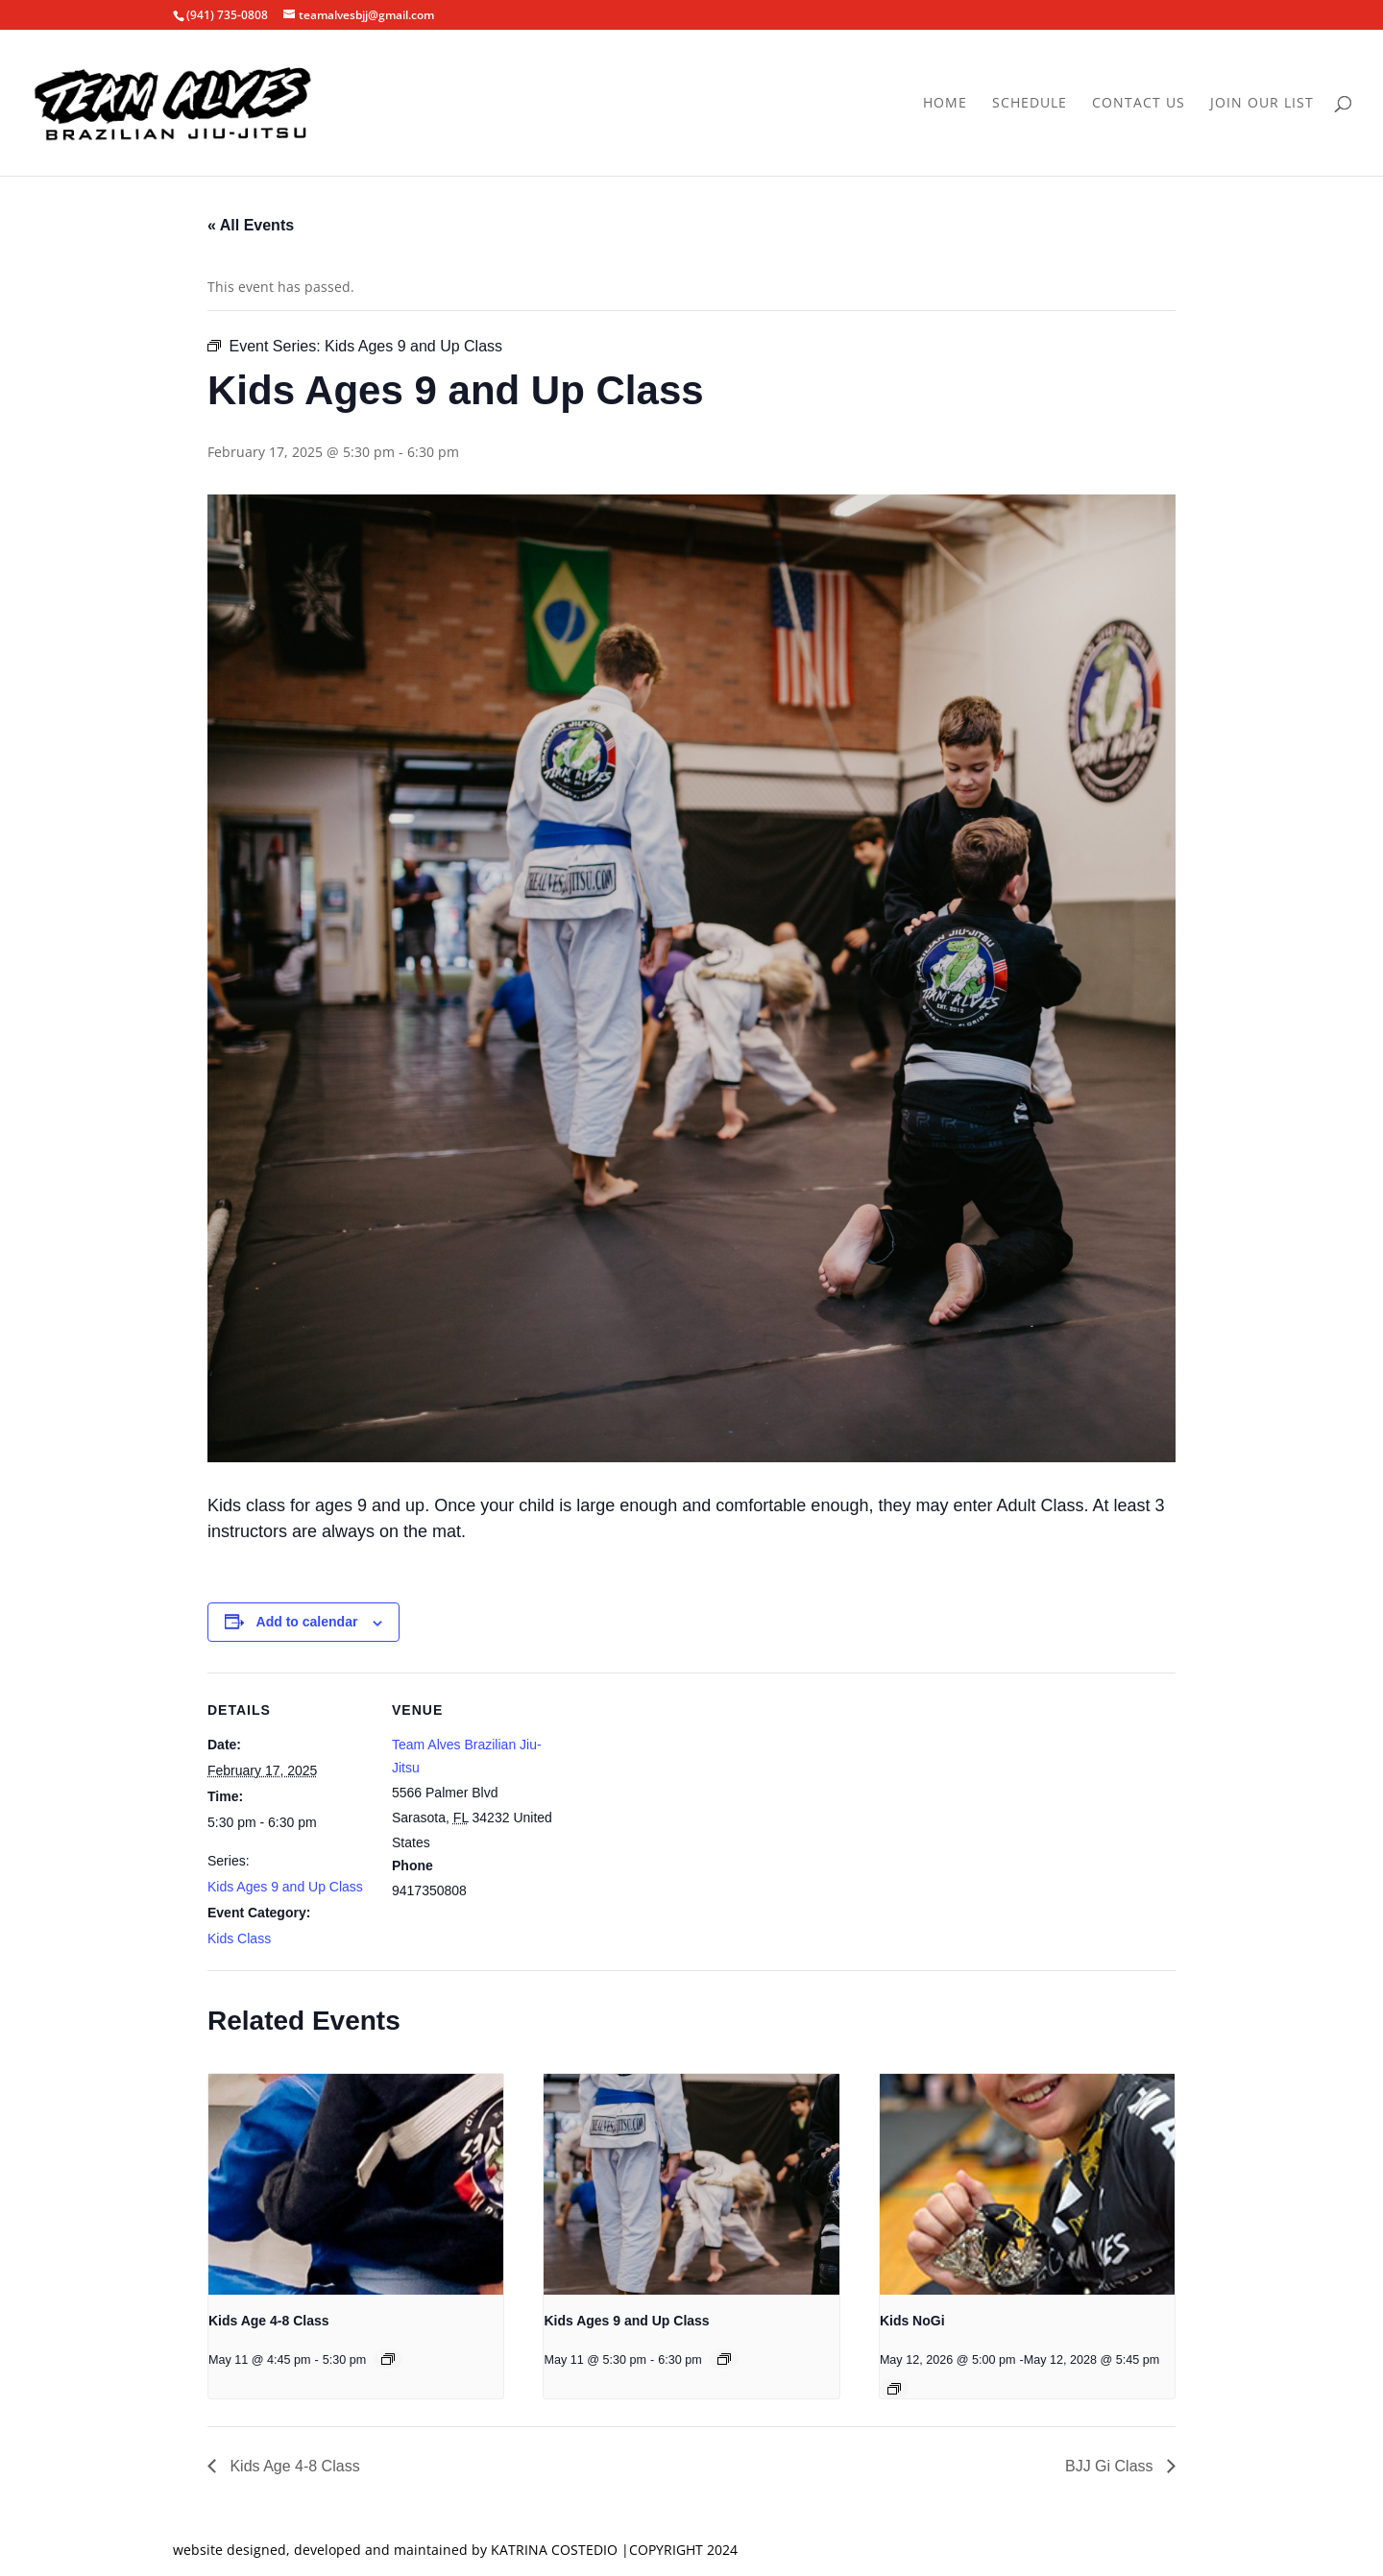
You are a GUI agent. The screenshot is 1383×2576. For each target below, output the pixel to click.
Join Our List (1262, 103)
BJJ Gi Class (1111, 2466)
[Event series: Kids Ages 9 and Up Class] (724, 2359)
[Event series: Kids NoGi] (894, 2389)
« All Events (250, 225)
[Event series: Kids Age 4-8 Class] (388, 2359)
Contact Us (1138, 103)
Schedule (1029, 103)
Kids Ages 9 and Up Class (285, 1886)
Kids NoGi (912, 2320)
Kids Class (239, 1938)
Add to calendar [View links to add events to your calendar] (307, 1621)
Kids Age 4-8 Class (268, 2320)
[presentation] (355, 2184)
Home (945, 103)
